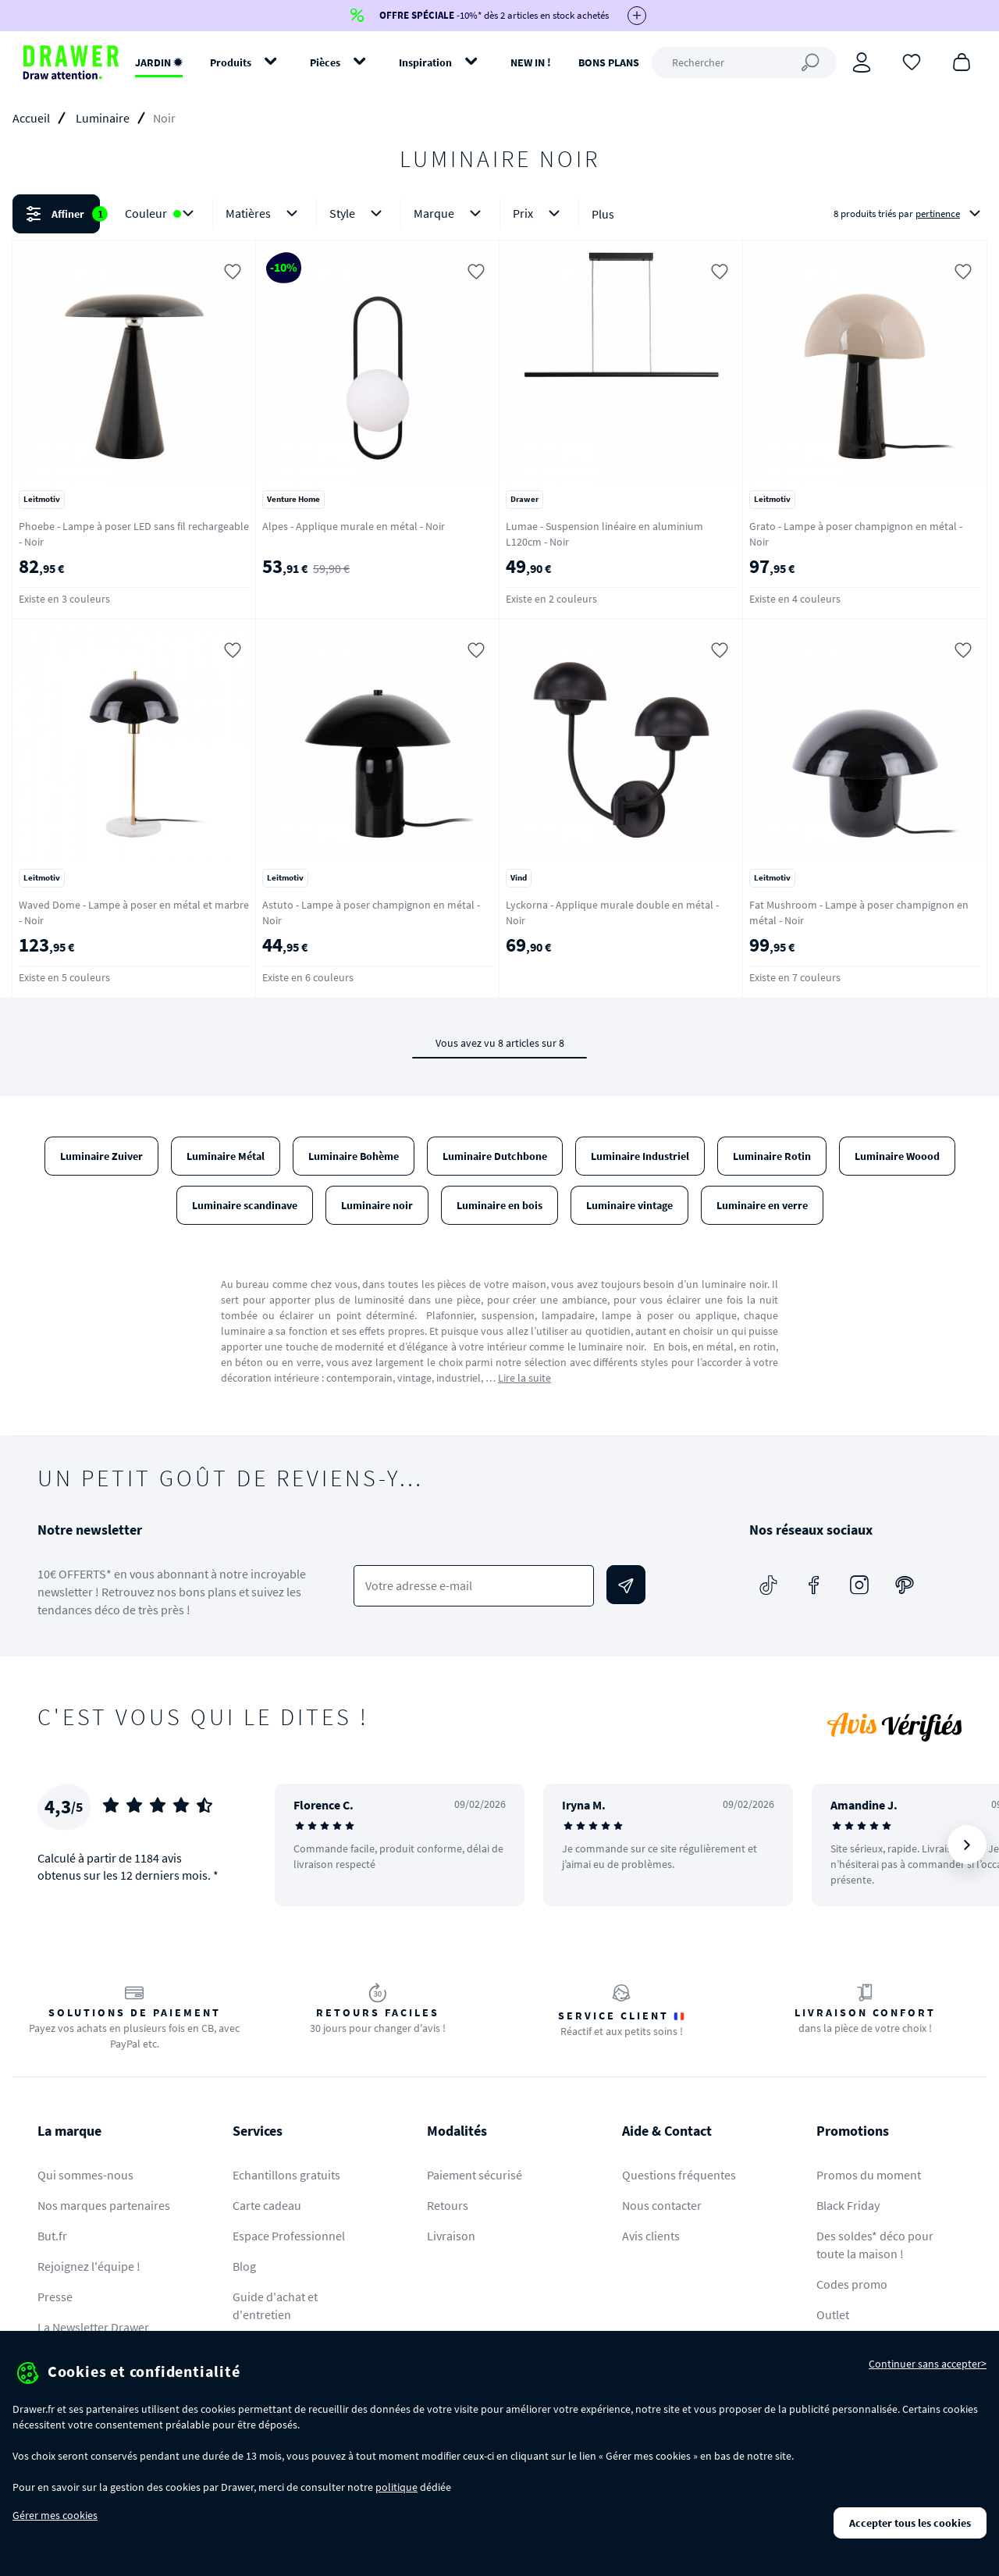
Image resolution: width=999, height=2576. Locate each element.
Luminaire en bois (499, 1205)
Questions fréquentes (679, 2175)
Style (358, 213)
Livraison (451, 2235)
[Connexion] (862, 62)
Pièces (325, 62)
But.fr (52, 2235)
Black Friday (848, 2205)
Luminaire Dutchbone (495, 1156)
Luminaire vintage (629, 1205)
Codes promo (851, 2284)
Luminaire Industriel (640, 1156)
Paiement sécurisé (474, 2175)
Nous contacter (662, 2205)
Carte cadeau (267, 2205)
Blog (244, 2266)
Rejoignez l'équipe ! (88, 2266)
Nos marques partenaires (103, 2205)
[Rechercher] (744, 62)
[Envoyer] (625, 1584)
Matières (265, 213)
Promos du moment (868, 2175)
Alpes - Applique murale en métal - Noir (353, 526)
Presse (55, 2296)
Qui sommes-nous (85, 2175)
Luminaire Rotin (772, 1156)
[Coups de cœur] (912, 60)
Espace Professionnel (289, 2235)
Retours (447, 2205)
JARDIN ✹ (159, 62)
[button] (499, 214)
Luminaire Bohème (353, 1156)
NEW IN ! (530, 62)
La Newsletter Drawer (93, 2327)
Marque (450, 213)
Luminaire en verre (762, 1205)
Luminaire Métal (226, 1156)
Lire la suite (524, 1378)
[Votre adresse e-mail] (473, 1585)
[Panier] (962, 60)
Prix (539, 213)
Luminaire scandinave (244, 1205)
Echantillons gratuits (286, 2175)
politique (396, 2487)
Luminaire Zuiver (101, 1156)
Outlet (832, 2314)
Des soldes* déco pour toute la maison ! (874, 2244)
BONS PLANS (608, 62)
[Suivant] (967, 1844)
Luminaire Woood (897, 1156)
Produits (230, 62)
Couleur (162, 213)
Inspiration (425, 62)
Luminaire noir (377, 1205)
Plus (603, 214)
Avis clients (651, 2235)
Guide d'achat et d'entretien (275, 2305)
